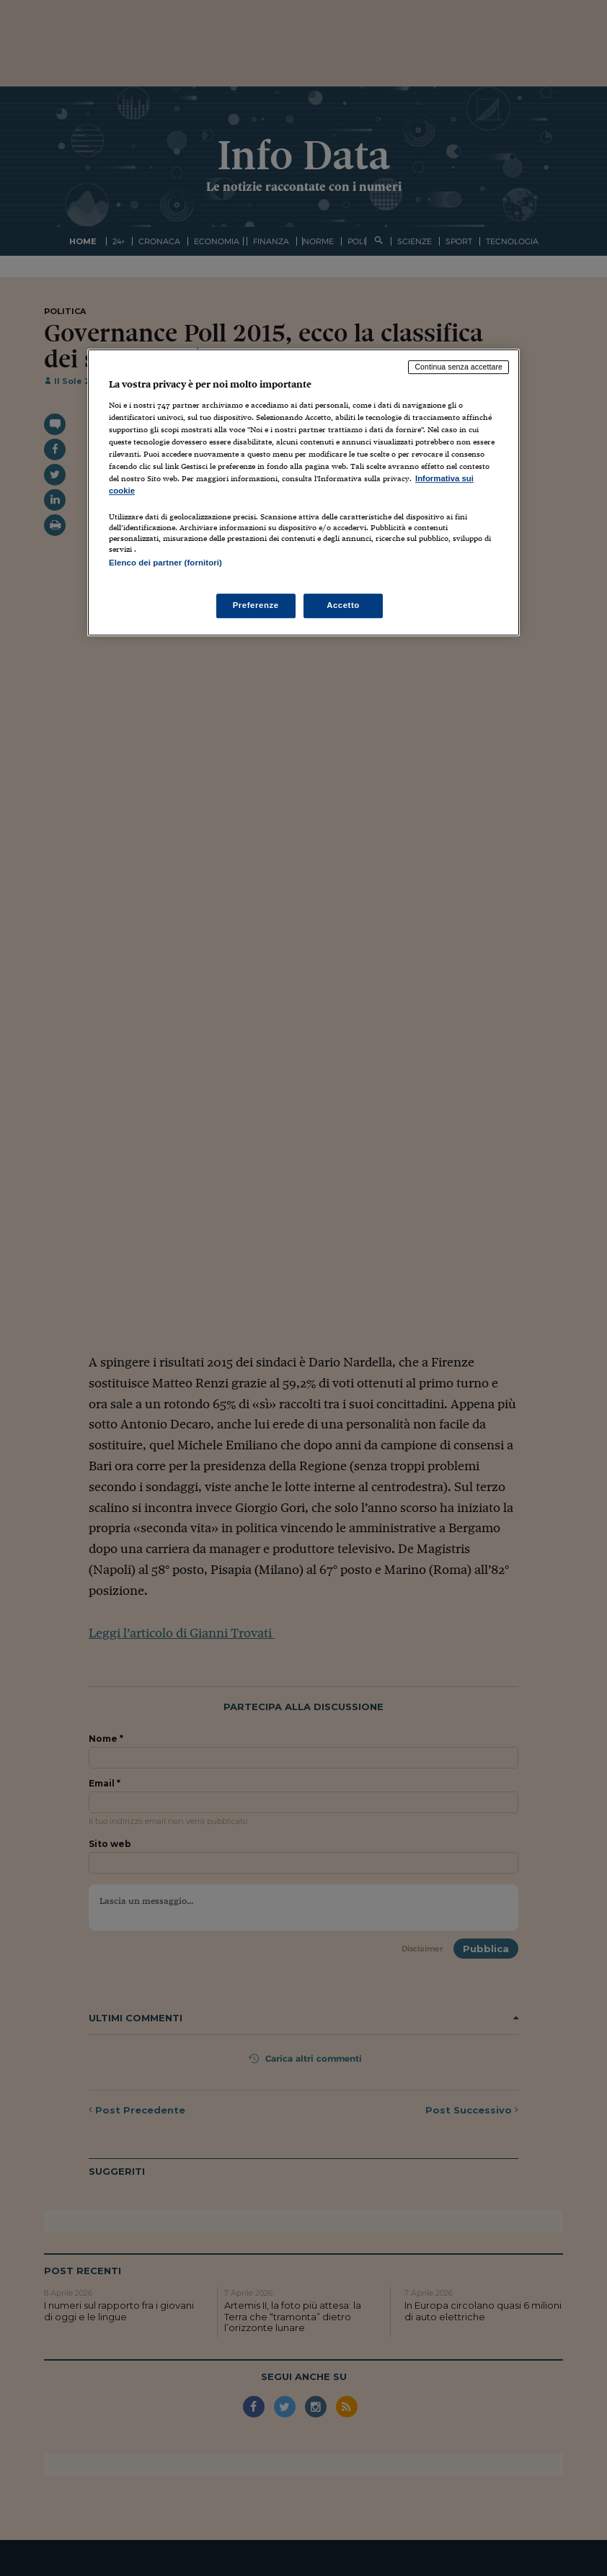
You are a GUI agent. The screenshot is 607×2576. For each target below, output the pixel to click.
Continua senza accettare (458, 367)
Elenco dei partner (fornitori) (165, 563)
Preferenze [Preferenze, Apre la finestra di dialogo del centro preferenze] (256, 605)
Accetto (343, 605)
